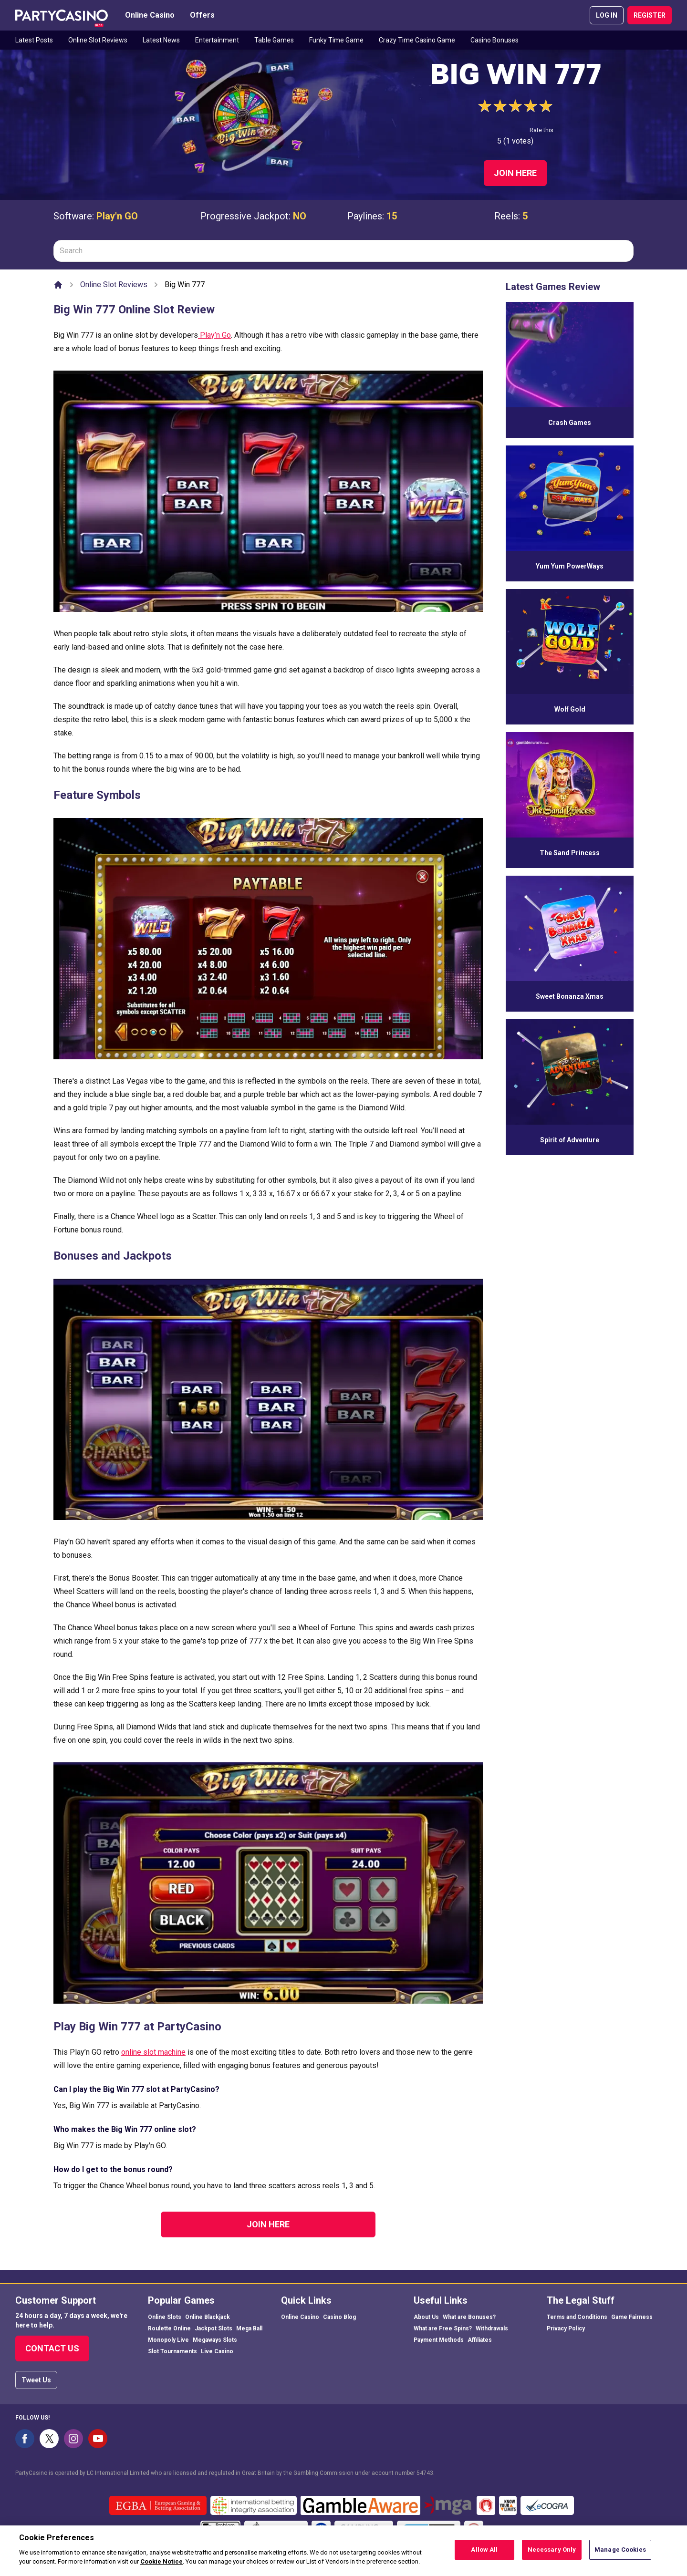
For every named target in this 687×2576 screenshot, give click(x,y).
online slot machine (153, 2052)
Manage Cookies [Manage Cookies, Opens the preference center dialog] (620, 2555)
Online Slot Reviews (97, 40)
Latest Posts (34, 40)
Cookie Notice (161, 2567)
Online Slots (164, 2317)
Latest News (161, 40)
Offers (202, 15)
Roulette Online (169, 2328)
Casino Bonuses (494, 40)
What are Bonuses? (469, 2317)
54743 (424, 2473)
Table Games (274, 40)
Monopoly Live (168, 2340)
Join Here (515, 173)
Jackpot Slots (213, 2328)
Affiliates (480, 2340)
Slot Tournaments (172, 2351)
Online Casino (150, 15)
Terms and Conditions (577, 2317)
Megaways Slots (215, 2340)
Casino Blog (339, 2317)
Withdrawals (492, 2328)
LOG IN (606, 15)
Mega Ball (249, 2328)
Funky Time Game (336, 40)
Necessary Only (552, 2555)
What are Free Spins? (443, 2328)
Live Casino (217, 2351)
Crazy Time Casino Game (417, 40)
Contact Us (52, 2348)
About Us (426, 2317)
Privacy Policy (566, 2328)
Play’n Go (214, 335)
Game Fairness (632, 2317)
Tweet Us (36, 2380)
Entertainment (217, 40)
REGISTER (650, 15)
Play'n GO (117, 216)
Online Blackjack (207, 2317)
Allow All (484, 2555)
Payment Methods (439, 2340)
